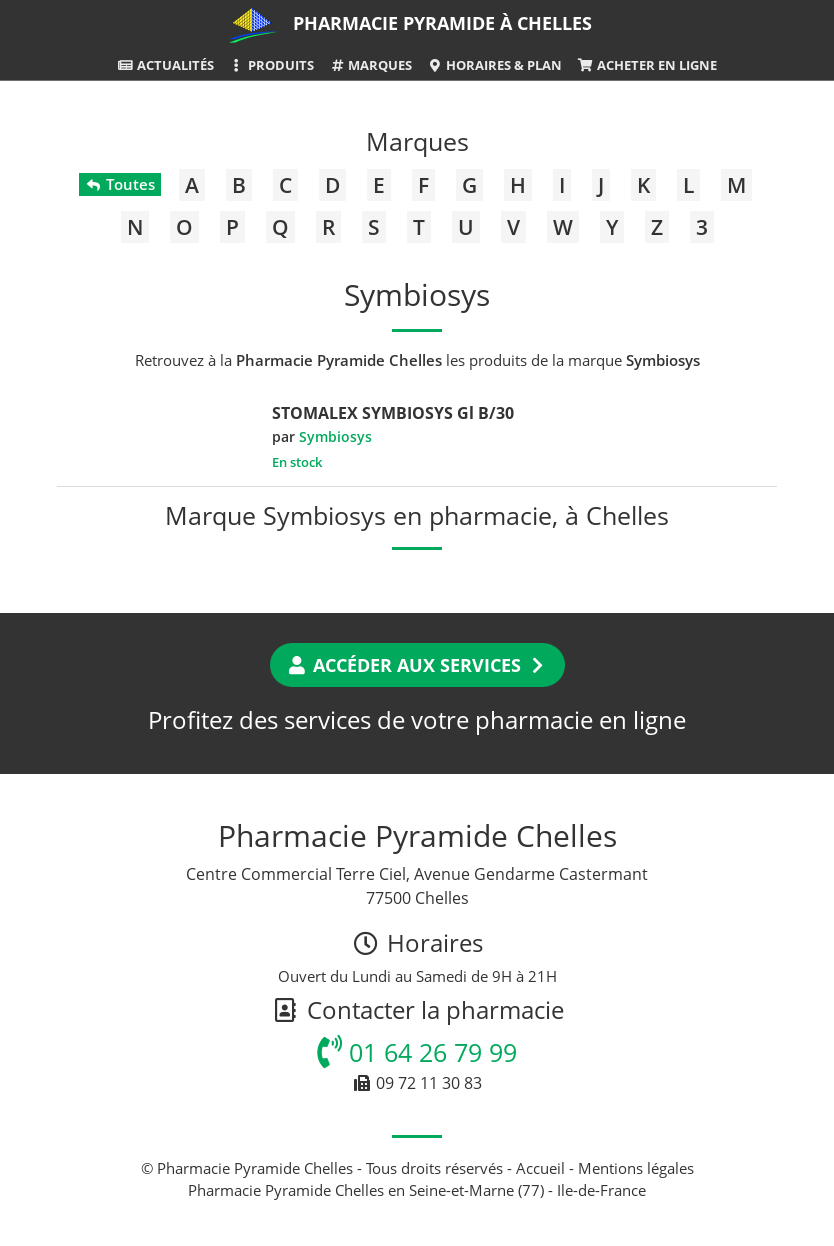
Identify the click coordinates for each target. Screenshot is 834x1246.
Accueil (540, 1168)
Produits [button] (271, 65)
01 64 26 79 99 (417, 1052)
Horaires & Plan (494, 65)
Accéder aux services (417, 665)
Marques (370, 65)
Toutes (119, 184)
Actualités (165, 65)
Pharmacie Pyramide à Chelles (442, 23)
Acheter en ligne (646, 65)
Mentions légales (636, 1168)
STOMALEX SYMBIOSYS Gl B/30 (393, 413)
